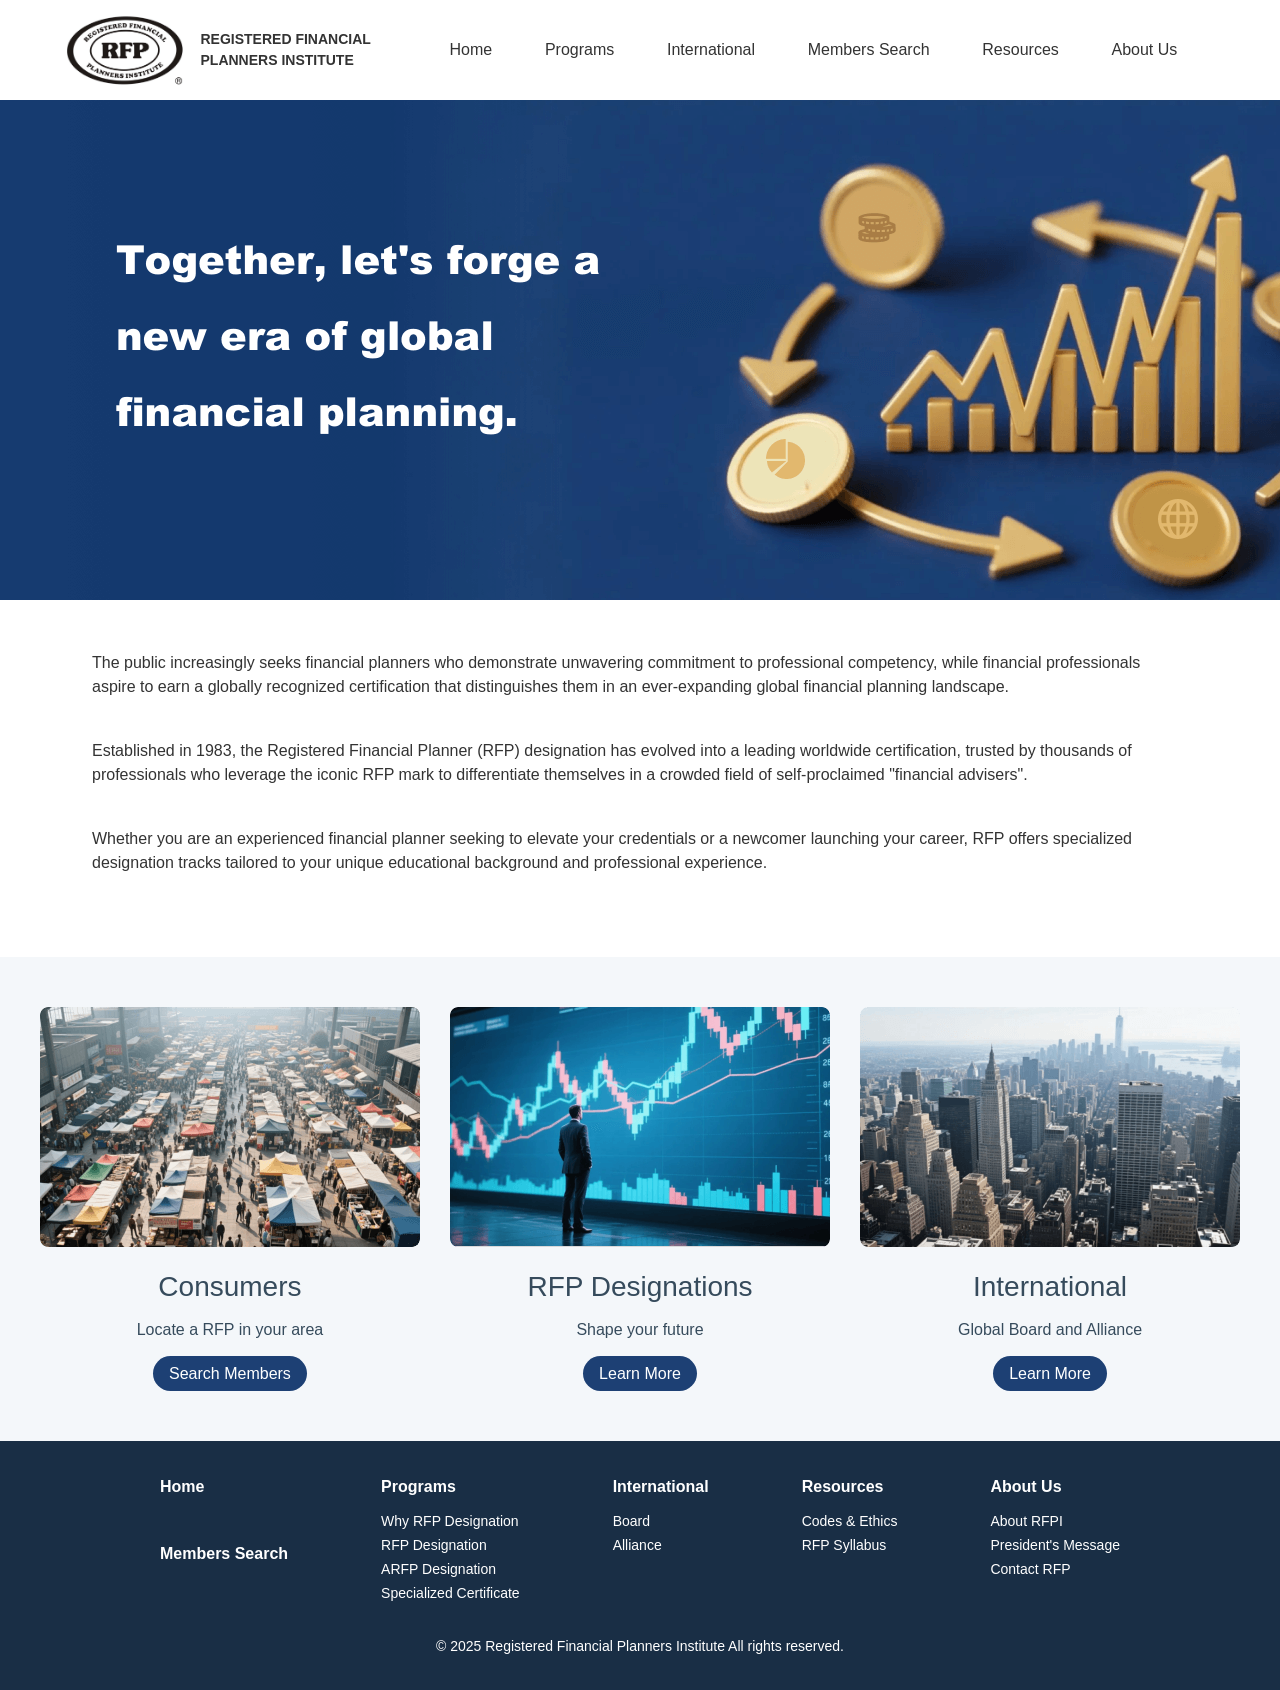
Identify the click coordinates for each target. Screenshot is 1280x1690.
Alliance (637, 1545)
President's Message (1055, 1545)
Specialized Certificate (450, 1593)
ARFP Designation (438, 1569)
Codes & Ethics (850, 1521)
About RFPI (1026, 1521)
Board (631, 1521)
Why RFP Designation (449, 1521)
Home (471, 49)
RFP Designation (434, 1545)
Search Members (230, 1373)
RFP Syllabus (844, 1545)
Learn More (640, 1373)
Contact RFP (1030, 1569)
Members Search (869, 49)
